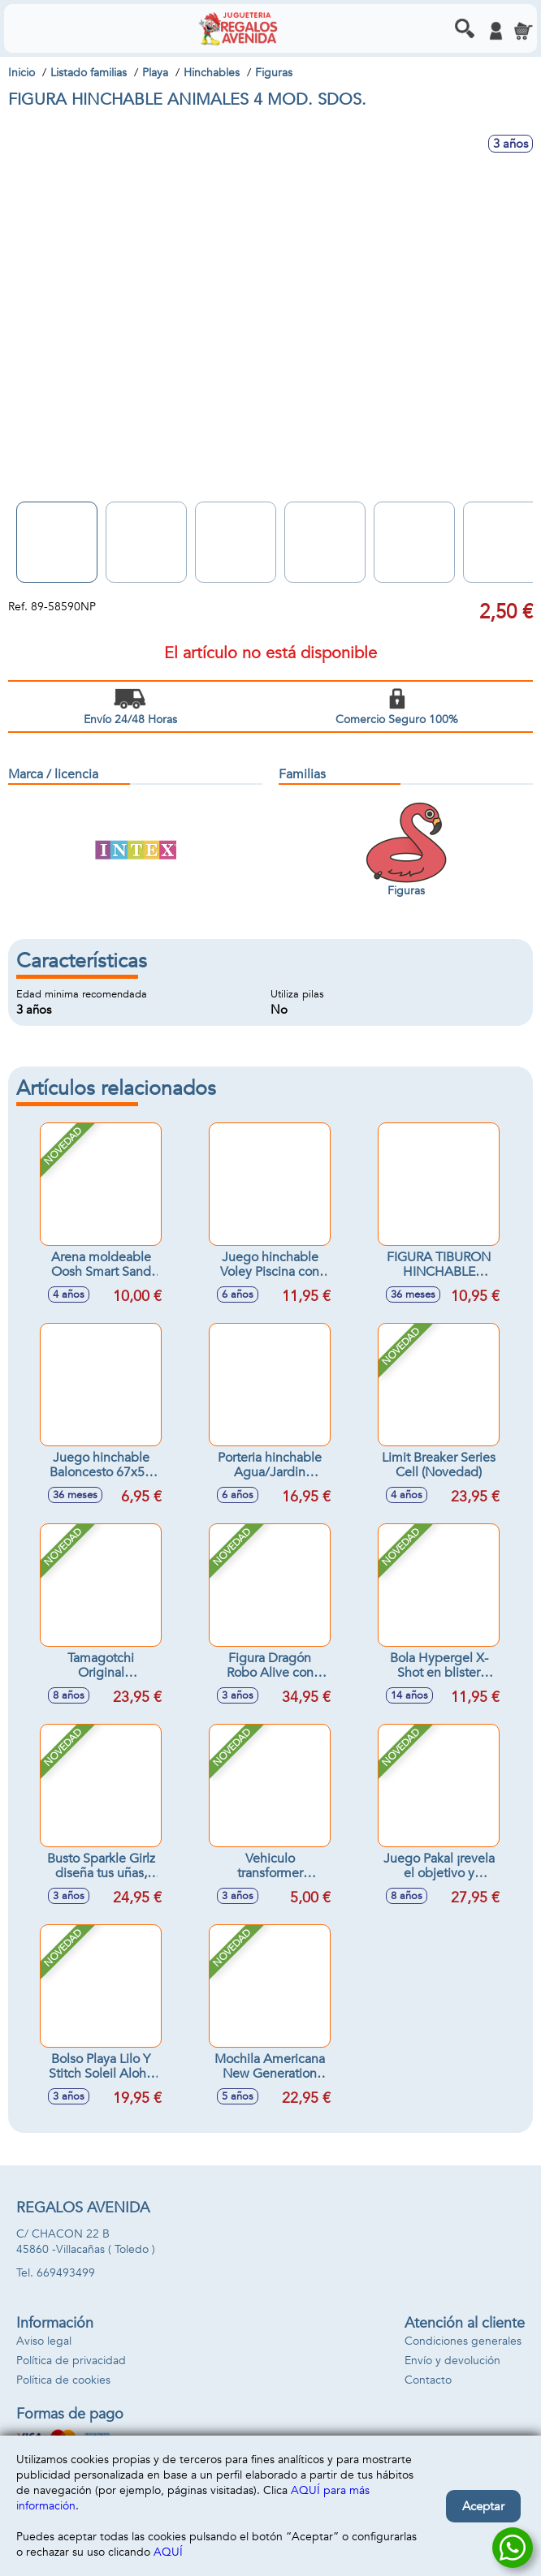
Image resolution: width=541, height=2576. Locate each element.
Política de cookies (63, 2380)
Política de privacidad (71, 2360)
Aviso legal (43, 2341)
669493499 (66, 2273)
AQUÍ (168, 2552)
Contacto (428, 2380)
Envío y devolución (452, 2360)
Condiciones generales (463, 2341)
